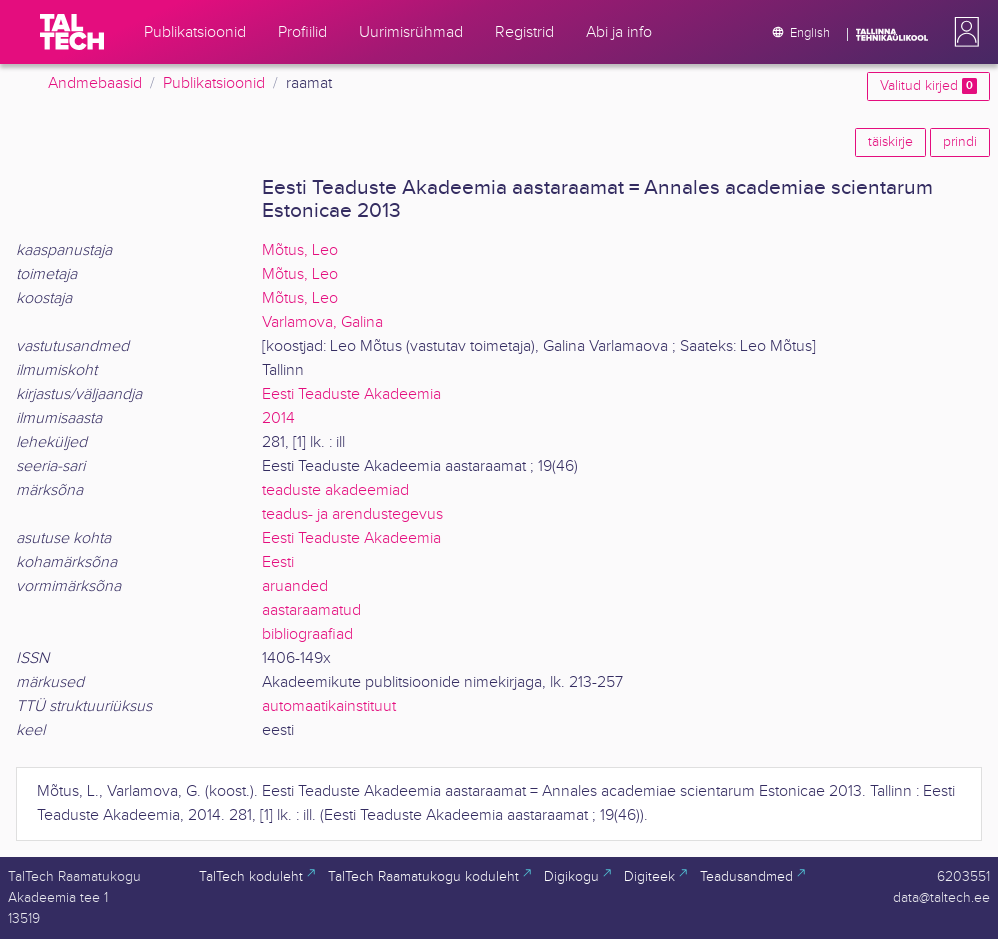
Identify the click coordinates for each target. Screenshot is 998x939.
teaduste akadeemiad (335, 490)
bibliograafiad (307, 634)
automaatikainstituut (329, 706)
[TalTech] (72, 32)
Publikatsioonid (214, 83)
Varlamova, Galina (322, 322)
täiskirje (890, 142)
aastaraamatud (311, 610)
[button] (963, 32)
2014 (278, 418)
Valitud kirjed (928, 86)
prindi (960, 142)
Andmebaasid (95, 83)
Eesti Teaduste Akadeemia (351, 394)
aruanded (295, 586)
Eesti (278, 562)
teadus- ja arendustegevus (352, 514)
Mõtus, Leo (300, 250)
